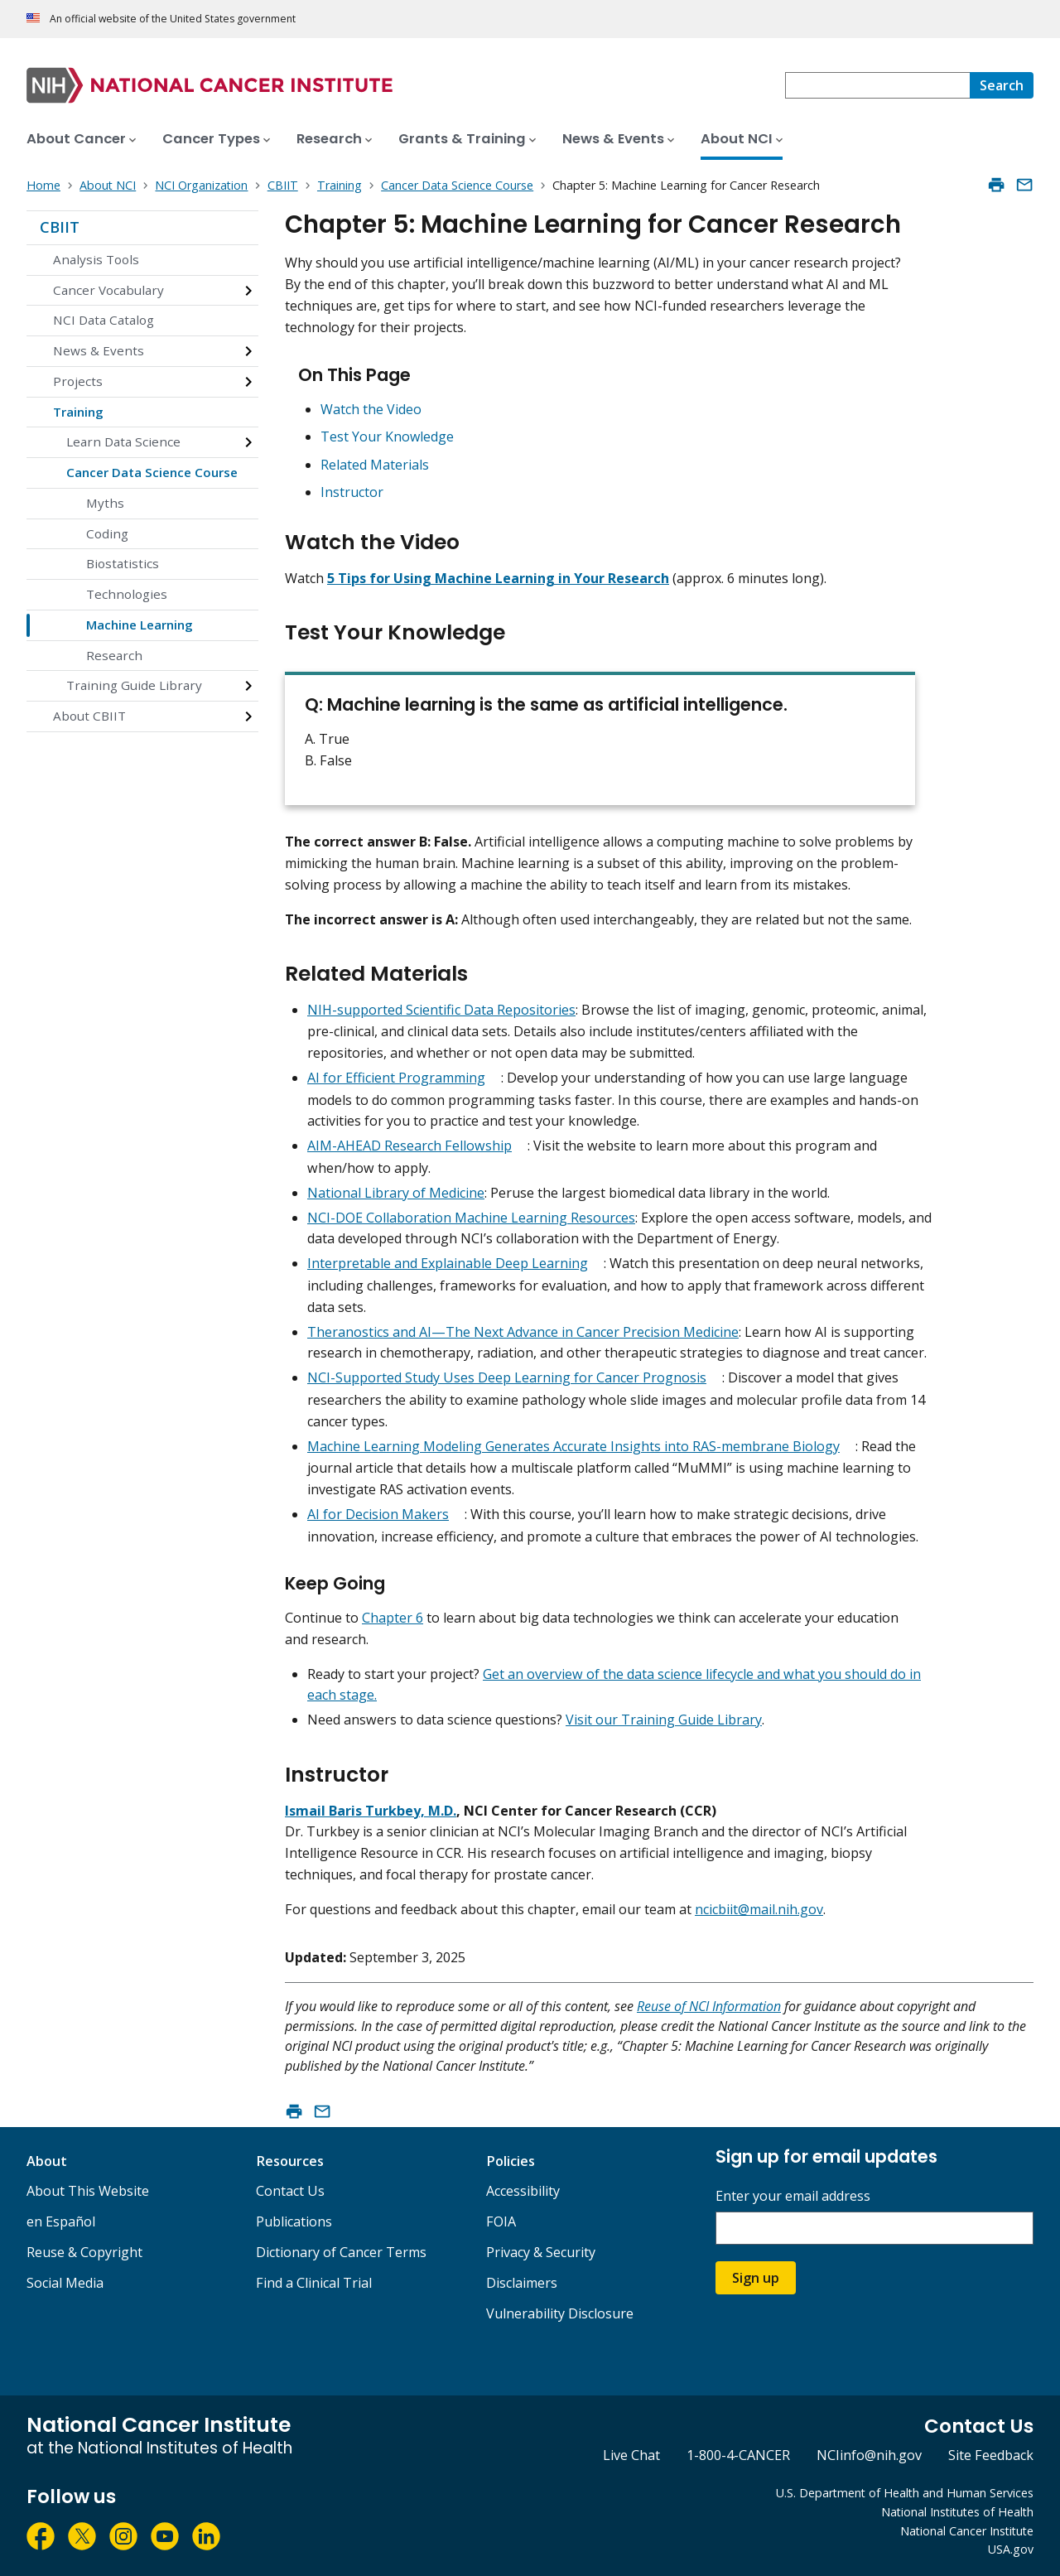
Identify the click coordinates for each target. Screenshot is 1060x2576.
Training (78, 411)
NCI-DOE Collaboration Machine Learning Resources (471, 1217)
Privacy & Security (540, 2252)
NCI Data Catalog (103, 319)
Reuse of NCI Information (709, 2006)
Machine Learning (139, 624)
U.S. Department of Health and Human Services (905, 2493)
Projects (78, 381)
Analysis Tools (96, 259)
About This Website (87, 2191)
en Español (60, 2221)
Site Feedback (991, 2455)
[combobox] (877, 85)
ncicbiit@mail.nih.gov (759, 1909)
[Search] (1002, 85)
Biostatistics (122, 563)
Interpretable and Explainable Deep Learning (447, 1263)
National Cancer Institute (967, 2531)
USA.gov (1011, 2549)
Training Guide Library (134, 685)
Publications (294, 2221)
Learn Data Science (123, 441)
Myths (105, 502)
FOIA (501, 2221)
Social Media (65, 2283)
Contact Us (290, 2191)
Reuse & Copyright (84, 2252)
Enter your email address (793, 2196)
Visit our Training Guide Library (664, 1719)
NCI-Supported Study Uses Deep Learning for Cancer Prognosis (506, 1377)
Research (114, 655)
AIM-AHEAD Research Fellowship (409, 1145)
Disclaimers (521, 2283)
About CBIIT (89, 715)
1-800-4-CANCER (738, 2455)
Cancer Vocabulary (108, 290)
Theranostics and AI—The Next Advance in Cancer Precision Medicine (523, 1332)
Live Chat (631, 2455)
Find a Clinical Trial (314, 2283)
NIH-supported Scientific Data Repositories (441, 1010)
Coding (107, 533)
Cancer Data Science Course (152, 472)
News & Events (98, 350)
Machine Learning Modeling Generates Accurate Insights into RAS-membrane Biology (573, 1446)
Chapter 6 (392, 1618)
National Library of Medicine (395, 1193)
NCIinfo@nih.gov (869, 2455)
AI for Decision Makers (378, 1514)
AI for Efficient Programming (396, 1078)
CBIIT (60, 227)
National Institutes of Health (957, 2512)
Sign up (755, 2278)
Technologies (126, 594)
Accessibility (523, 2191)
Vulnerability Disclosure (560, 2313)
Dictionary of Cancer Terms (341, 2252)
